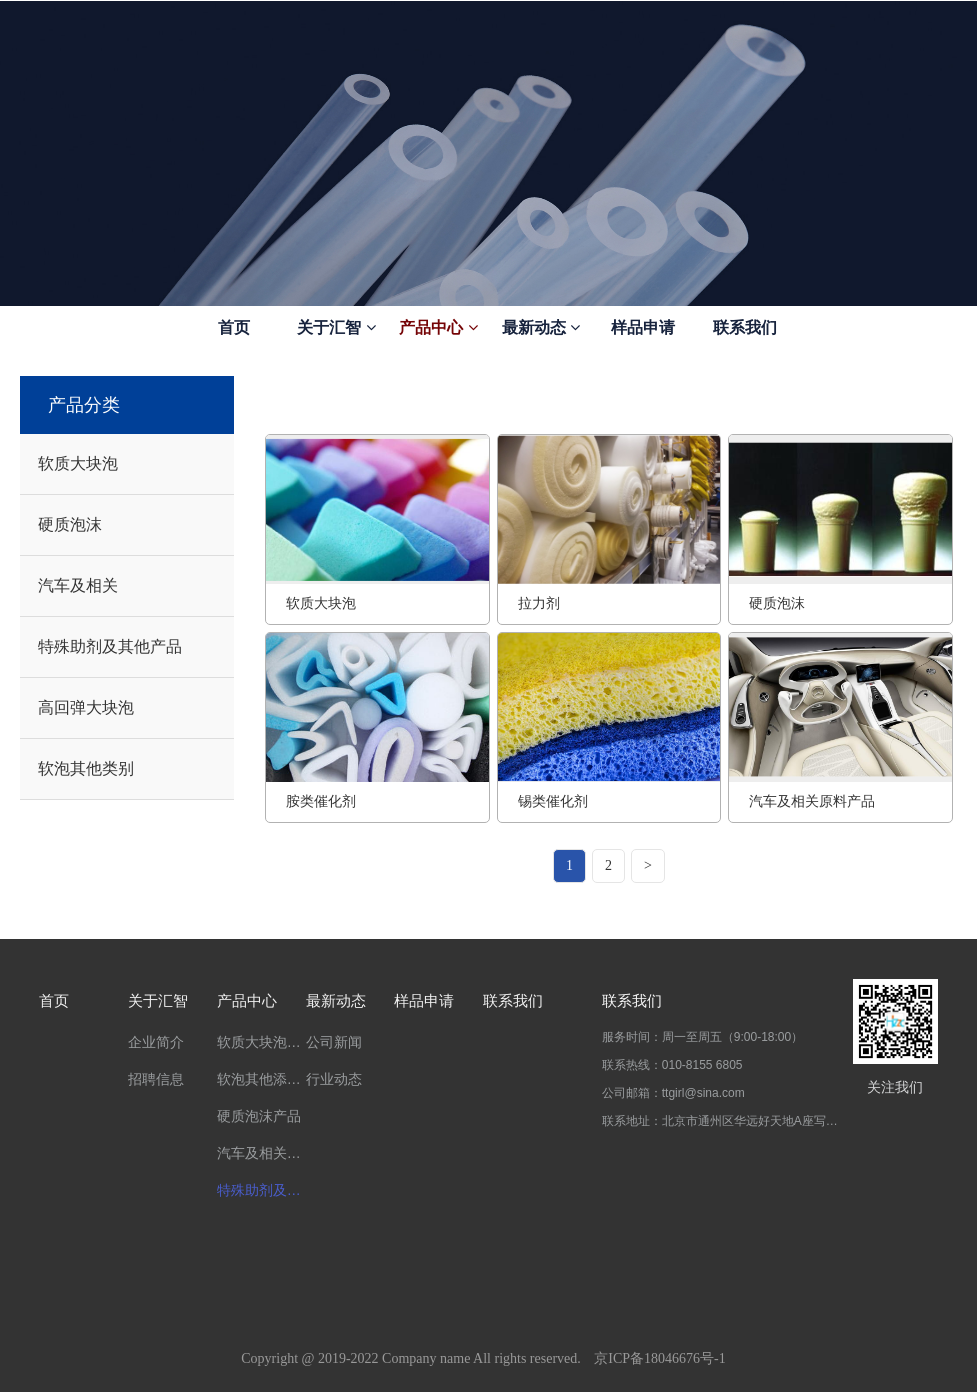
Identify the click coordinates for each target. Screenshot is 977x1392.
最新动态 (541, 327)
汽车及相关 (78, 585)
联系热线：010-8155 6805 (672, 1065)
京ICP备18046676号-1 (659, 1358)
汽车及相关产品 (261, 1153)
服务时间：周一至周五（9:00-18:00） (702, 1037)
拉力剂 (539, 603)
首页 (234, 327)
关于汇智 (336, 327)
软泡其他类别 (86, 768)
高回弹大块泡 (86, 707)
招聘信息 (156, 1079)
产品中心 (438, 327)
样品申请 (643, 327)
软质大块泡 (78, 463)
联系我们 (745, 327)
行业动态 (334, 1079)
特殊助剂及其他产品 (110, 646)
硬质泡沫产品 (259, 1116)
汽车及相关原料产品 (812, 801)
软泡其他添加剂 (261, 1079)
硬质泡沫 (70, 524)
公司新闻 (334, 1042)
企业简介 (156, 1042)
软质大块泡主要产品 (261, 1042)
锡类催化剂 (553, 801)
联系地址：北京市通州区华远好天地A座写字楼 (720, 1121)
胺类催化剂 (321, 801)
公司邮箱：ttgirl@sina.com (673, 1093)
